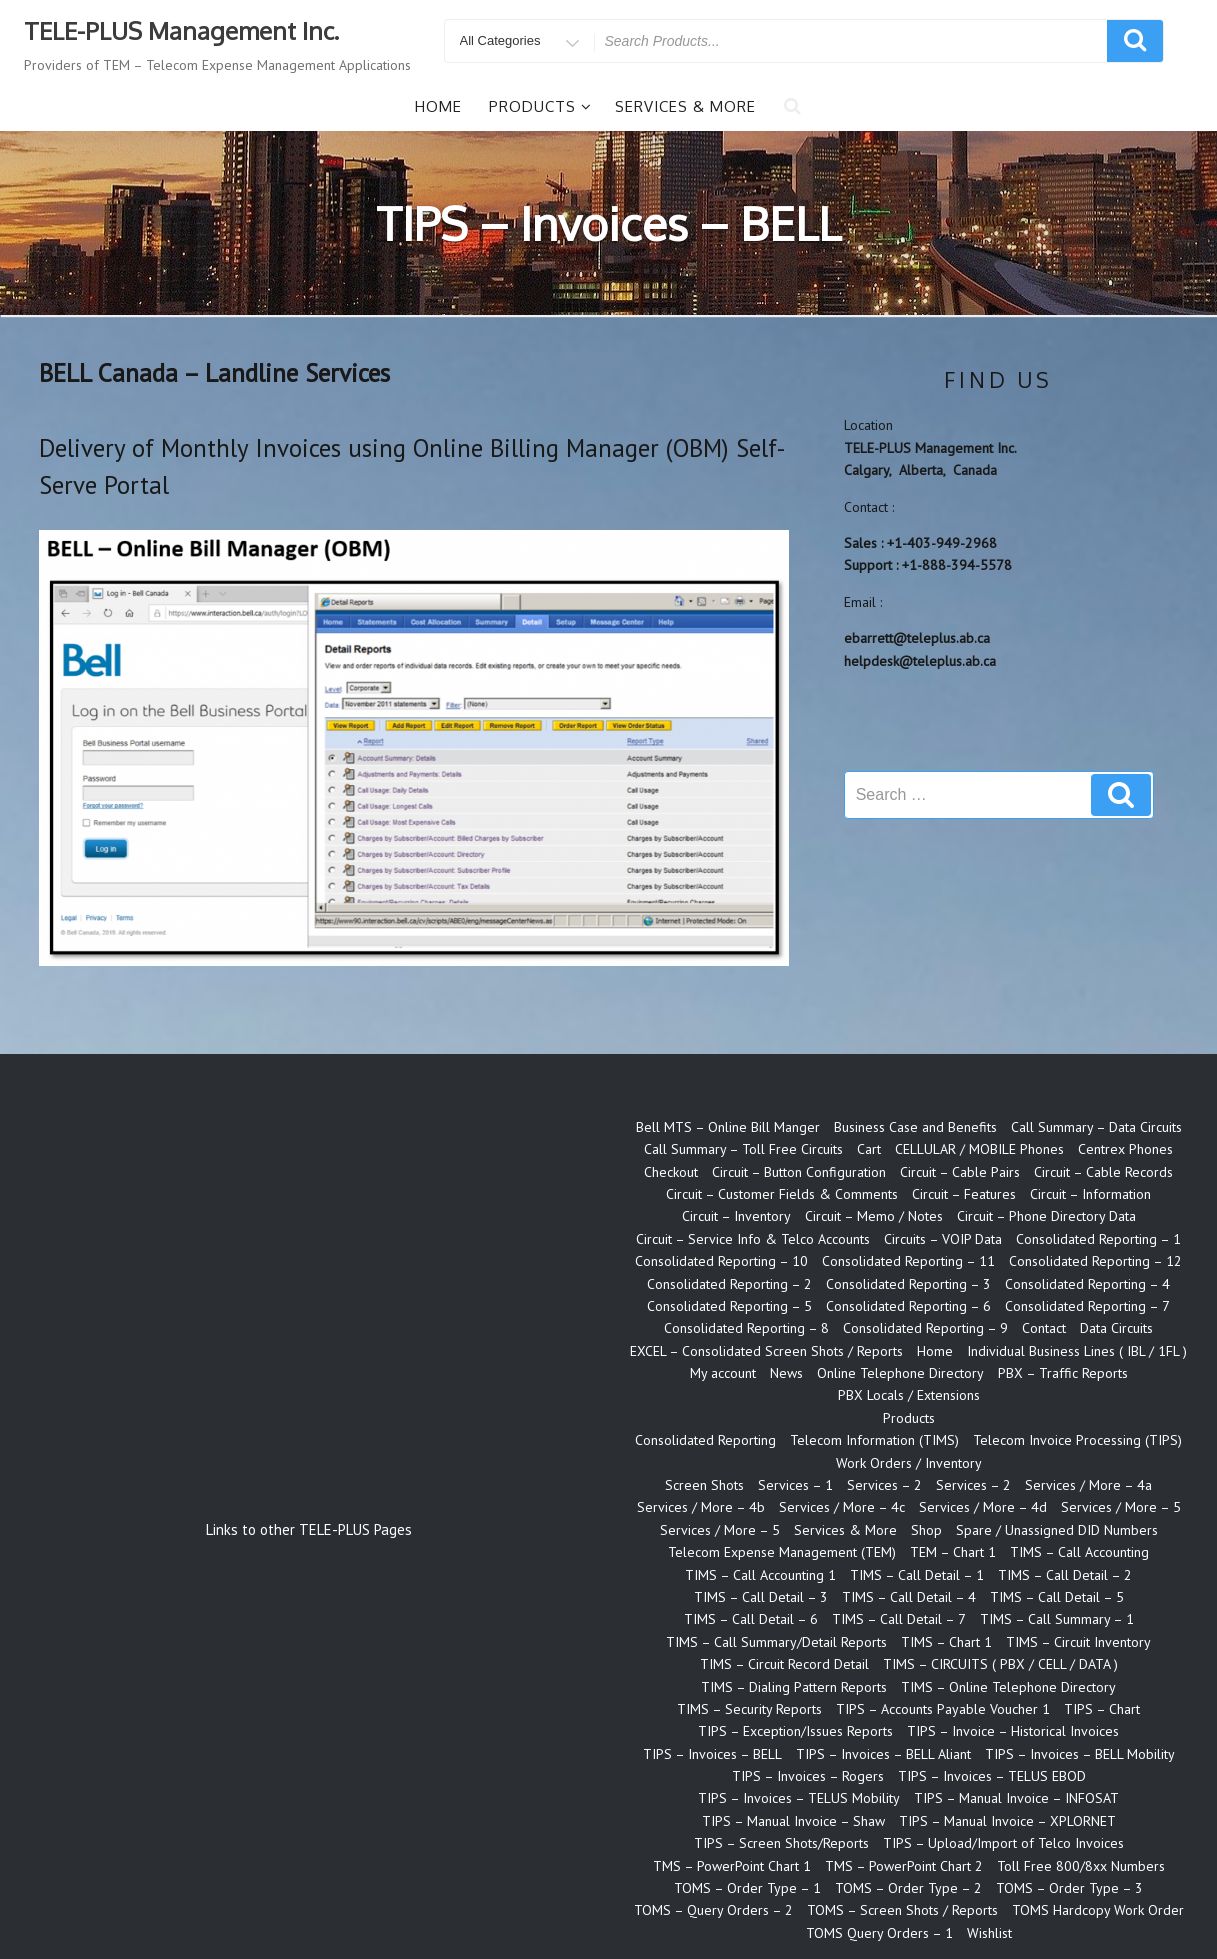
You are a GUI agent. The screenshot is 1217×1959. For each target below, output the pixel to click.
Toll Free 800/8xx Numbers (1081, 1866)
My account (723, 1373)
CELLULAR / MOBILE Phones (979, 1149)
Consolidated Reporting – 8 (746, 1328)
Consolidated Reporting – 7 (1087, 1306)
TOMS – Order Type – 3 (1069, 1888)
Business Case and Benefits (915, 1127)
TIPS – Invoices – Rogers (808, 1776)
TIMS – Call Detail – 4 (909, 1597)
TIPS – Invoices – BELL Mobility (1080, 1754)
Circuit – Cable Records (1103, 1172)
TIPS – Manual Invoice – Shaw (793, 1821)
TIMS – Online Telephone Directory (1008, 1687)
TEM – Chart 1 (953, 1552)
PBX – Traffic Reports (1063, 1373)
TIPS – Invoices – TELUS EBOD (992, 1776)
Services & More (685, 106)
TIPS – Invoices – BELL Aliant (883, 1754)
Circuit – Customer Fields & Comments (782, 1194)
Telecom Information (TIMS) (874, 1440)
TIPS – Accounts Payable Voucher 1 (943, 1709)
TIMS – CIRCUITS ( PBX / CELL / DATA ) (1000, 1664)
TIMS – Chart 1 (946, 1642)
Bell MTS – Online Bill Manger (728, 1127)
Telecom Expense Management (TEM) (782, 1552)
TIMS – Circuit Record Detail (784, 1664)
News (786, 1373)
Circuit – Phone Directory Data (1046, 1216)
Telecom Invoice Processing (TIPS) (1077, 1440)
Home (438, 106)
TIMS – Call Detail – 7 (899, 1619)
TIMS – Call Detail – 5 (1057, 1597)
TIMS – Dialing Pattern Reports (794, 1687)
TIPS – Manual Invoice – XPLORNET (1007, 1821)
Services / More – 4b (701, 1507)
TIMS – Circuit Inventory (1078, 1642)
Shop (926, 1530)
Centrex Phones (1125, 1149)
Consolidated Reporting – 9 (925, 1328)
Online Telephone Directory (900, 1373)
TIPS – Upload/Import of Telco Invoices (1003, 1843)
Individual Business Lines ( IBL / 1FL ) (1077, 1351)
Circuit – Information (1090, 1194)
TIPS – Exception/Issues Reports (795, 1731)
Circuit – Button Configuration (799, 1172)
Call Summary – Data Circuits (1096, 1127)
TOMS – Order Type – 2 (908, 1888)
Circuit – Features (964, 1194)
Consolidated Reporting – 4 (1087, 1284)
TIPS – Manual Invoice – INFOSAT (1016, 1798)
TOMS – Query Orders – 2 (713, 1910)
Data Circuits (1116, 1328)
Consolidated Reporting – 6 (908, 1306)
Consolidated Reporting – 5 (729, 1306)
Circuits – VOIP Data (943, 1239)
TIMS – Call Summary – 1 (1057, 1619)
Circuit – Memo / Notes (874, 1216)
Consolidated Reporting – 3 (908, 1284)
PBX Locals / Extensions (909, 1395)
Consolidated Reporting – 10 (721, 1261)
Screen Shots (704, 1485)
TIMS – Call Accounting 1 (760, 1575)
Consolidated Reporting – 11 (908, 1261)
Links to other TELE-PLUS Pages (309, 1529)
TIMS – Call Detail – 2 (1065, 1575)
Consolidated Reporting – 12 (1095, 1261)
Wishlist (989, 1933)
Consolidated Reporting (705, 1440)
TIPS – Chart (1102, 1709)
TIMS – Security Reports (749, 1709)
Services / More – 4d (983, 1507)
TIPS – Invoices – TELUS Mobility (799, 1798)
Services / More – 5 (1121, 1507)
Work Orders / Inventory (909, 1463)
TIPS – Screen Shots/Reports (781, 1843)
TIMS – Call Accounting (1079, 1552)
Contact (1044, 1328)
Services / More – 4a (1088, 1485)
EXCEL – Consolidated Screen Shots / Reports (766, 1351)
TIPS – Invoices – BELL (712, 1754)
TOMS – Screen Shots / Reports (902, 1910)
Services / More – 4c (842, 1507)
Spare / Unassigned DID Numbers (1057, 1530)
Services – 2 (884, 1485)
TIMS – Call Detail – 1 (917, 1575)
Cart (869, 1149)
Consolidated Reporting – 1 (1098, 1239)
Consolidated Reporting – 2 (729, 1284)
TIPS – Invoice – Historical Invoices (1013, 1731)
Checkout (671, 1172)
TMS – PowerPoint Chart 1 (732, 1866)
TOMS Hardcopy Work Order (1098, 1910)
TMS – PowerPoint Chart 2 (904, 1866)
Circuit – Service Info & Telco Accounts (753, 1239)
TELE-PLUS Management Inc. (181, 30)
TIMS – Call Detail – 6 (751, 1619)
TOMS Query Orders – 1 (879, 1933)
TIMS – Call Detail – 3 (761, 1597)
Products (540, 106)
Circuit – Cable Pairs (960, 1172)
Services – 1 (795, 1485)
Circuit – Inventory (736, 1216)
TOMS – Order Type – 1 (747, 1888)
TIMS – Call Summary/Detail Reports (776, 1642)
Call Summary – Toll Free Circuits (743, 1149)
